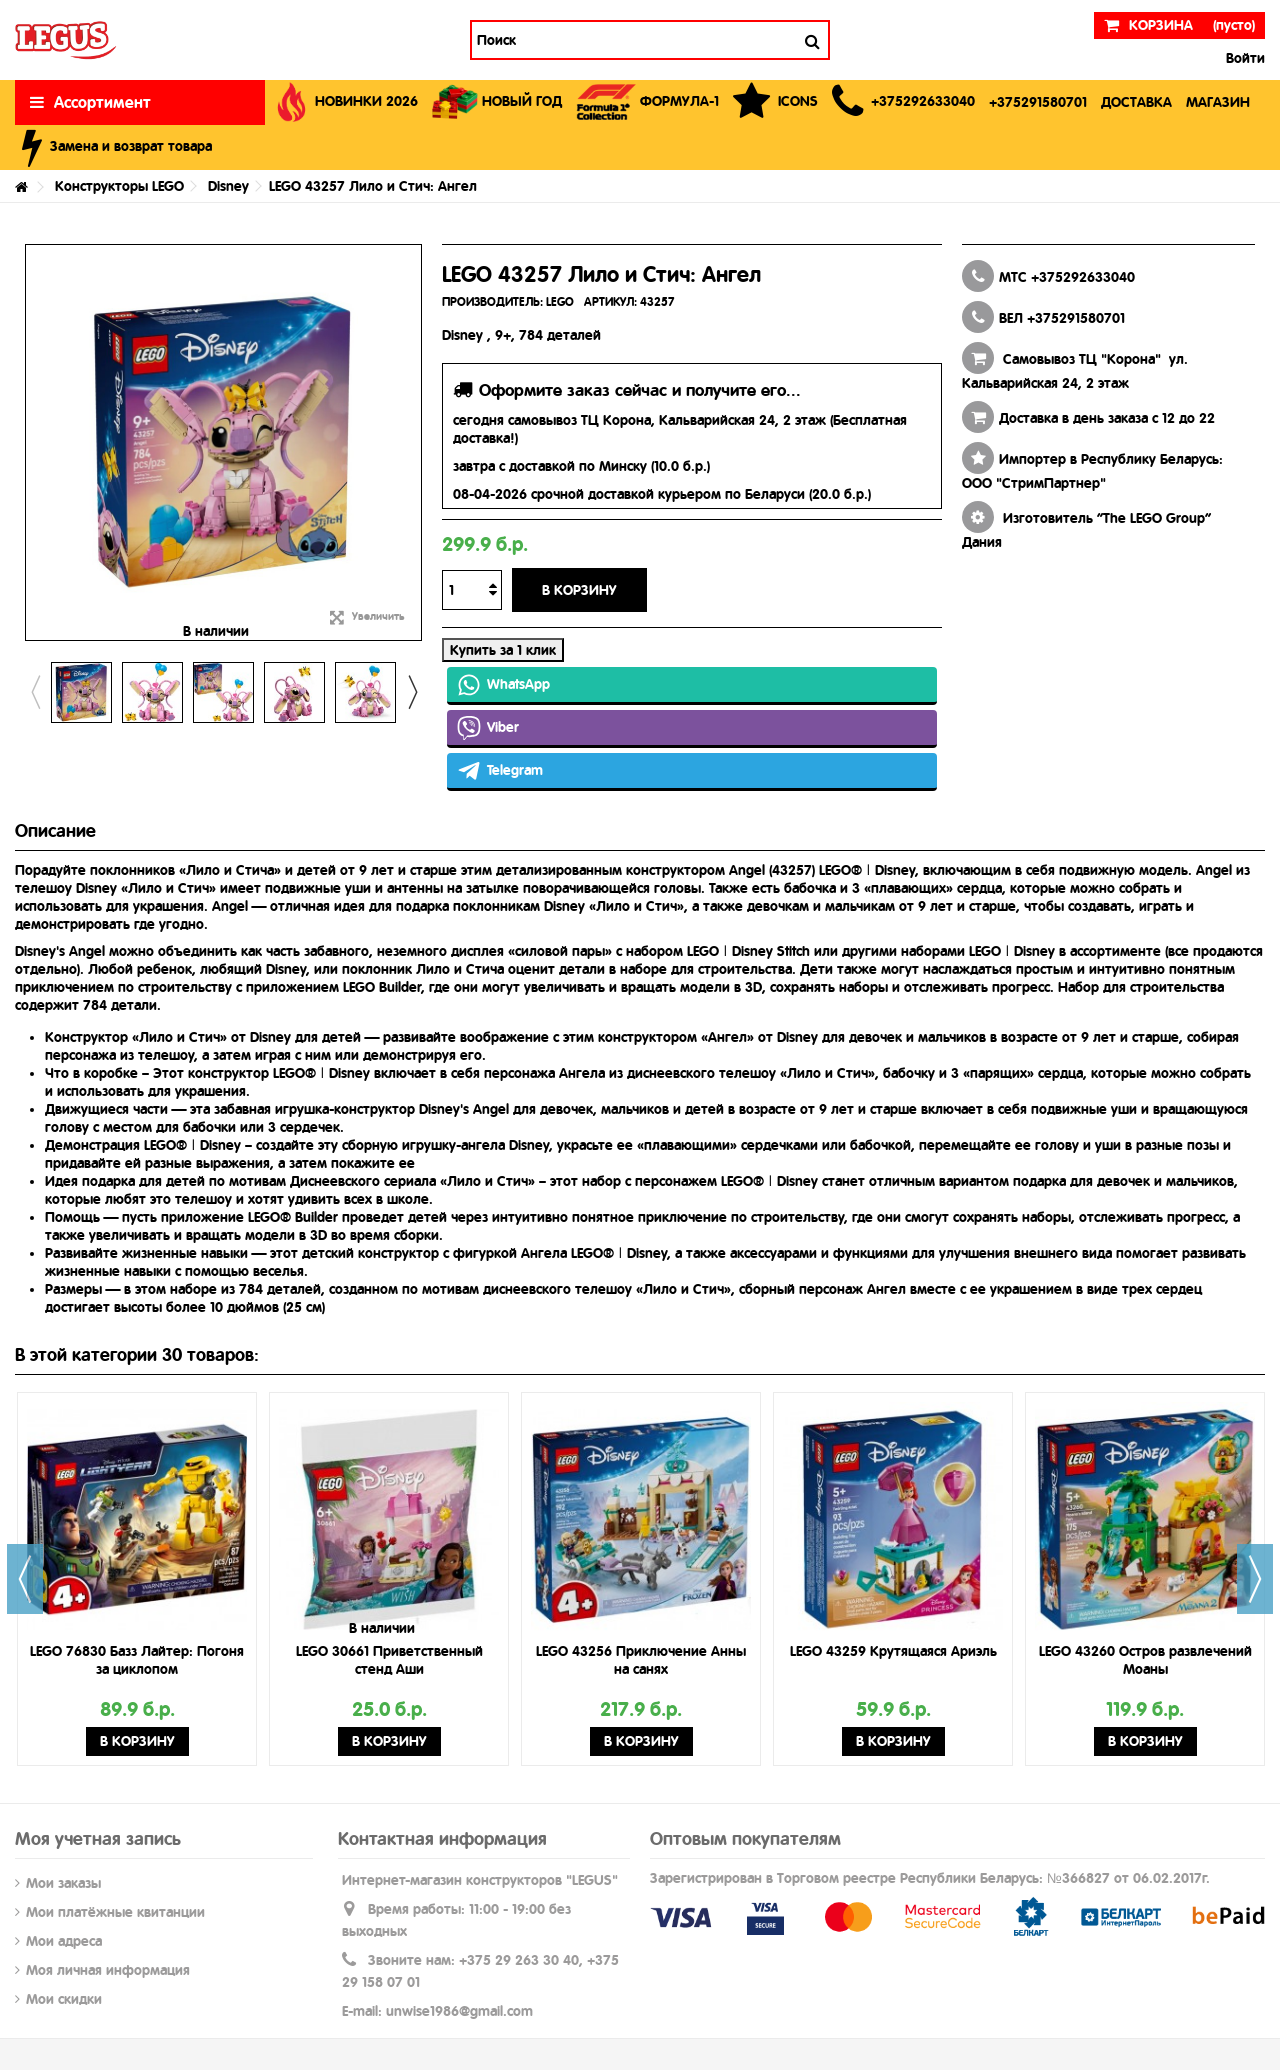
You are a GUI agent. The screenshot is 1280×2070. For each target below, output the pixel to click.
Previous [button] (35, 692)
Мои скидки (64, 1999)
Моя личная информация (108, 1970)
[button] (903, 102)
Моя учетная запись (98, 1838)
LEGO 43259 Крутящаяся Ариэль (893, 1651)
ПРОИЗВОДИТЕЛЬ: (492, 302)
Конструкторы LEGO (119, 186)
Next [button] (412, 692)
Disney (228, 186)
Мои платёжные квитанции (115, 1912)
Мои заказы (63, 1883)
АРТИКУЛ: (610, 302)
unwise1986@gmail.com (459, 2011)
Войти (1243, 58)
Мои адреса (64, 1941)
